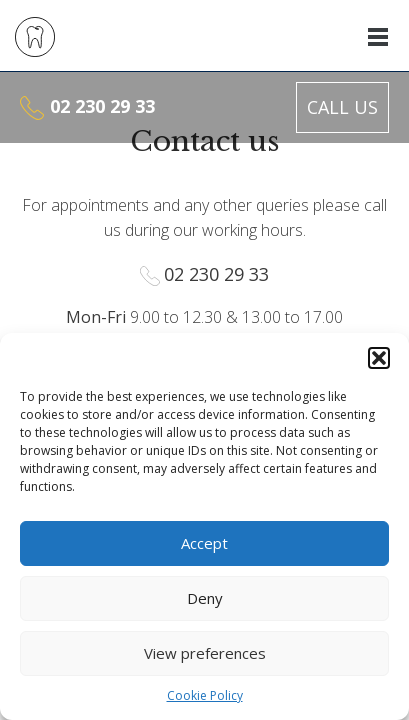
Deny (205, 598)
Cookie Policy (205, 695)
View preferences (205, 653)
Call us (342, 107)
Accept (204, 543)
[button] (379, 358)
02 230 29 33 (102, 106)
